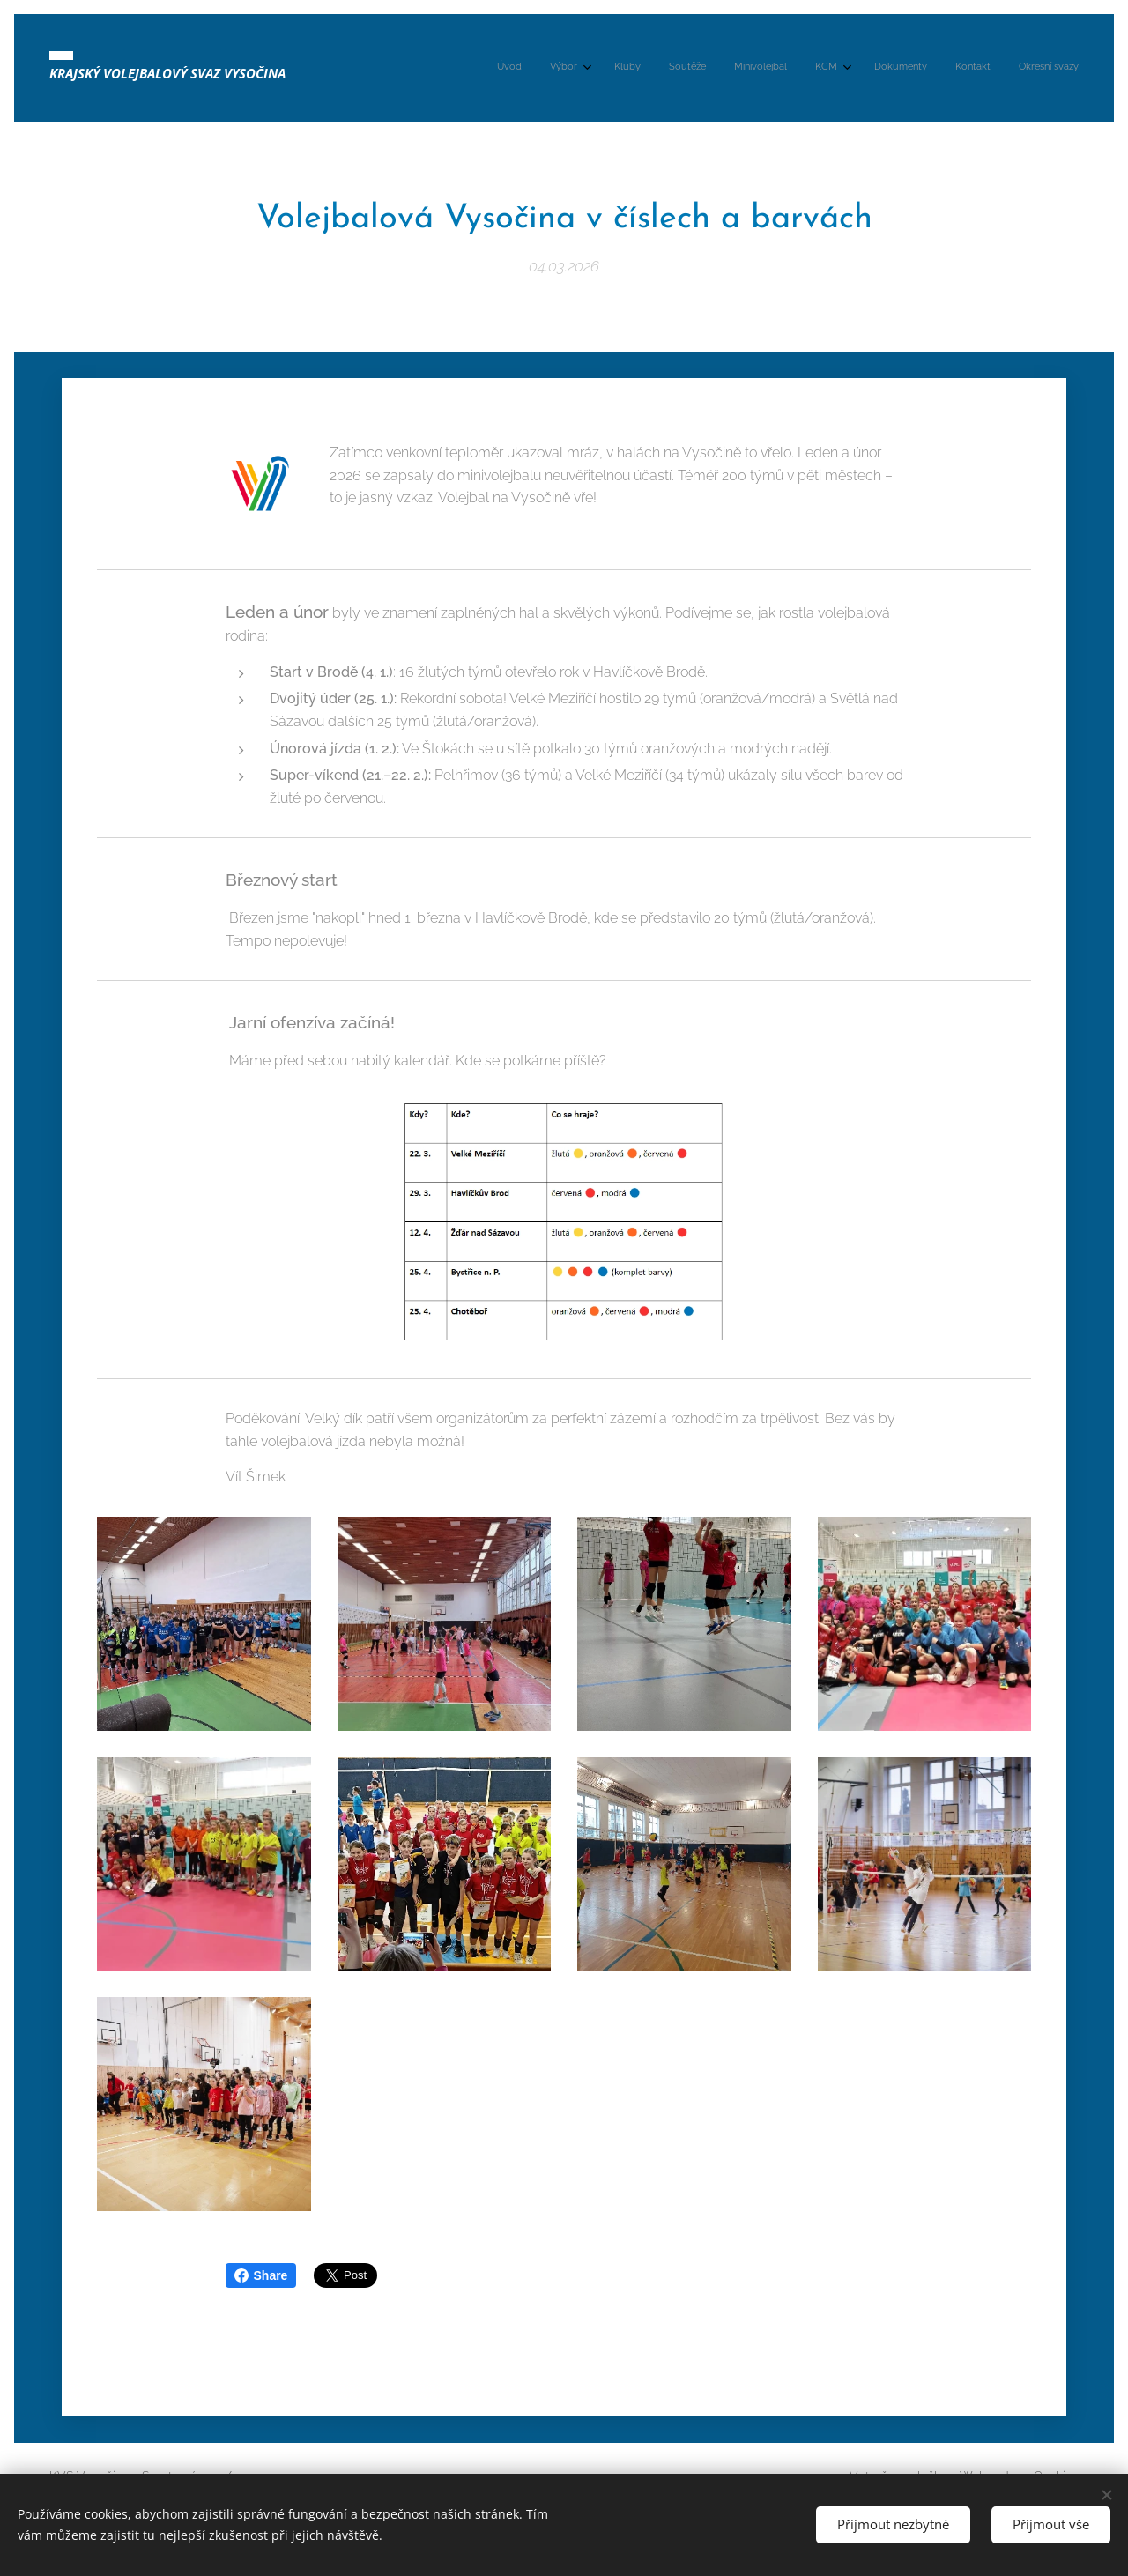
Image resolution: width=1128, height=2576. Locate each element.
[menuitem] (840, 68)
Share (261, 2275)
